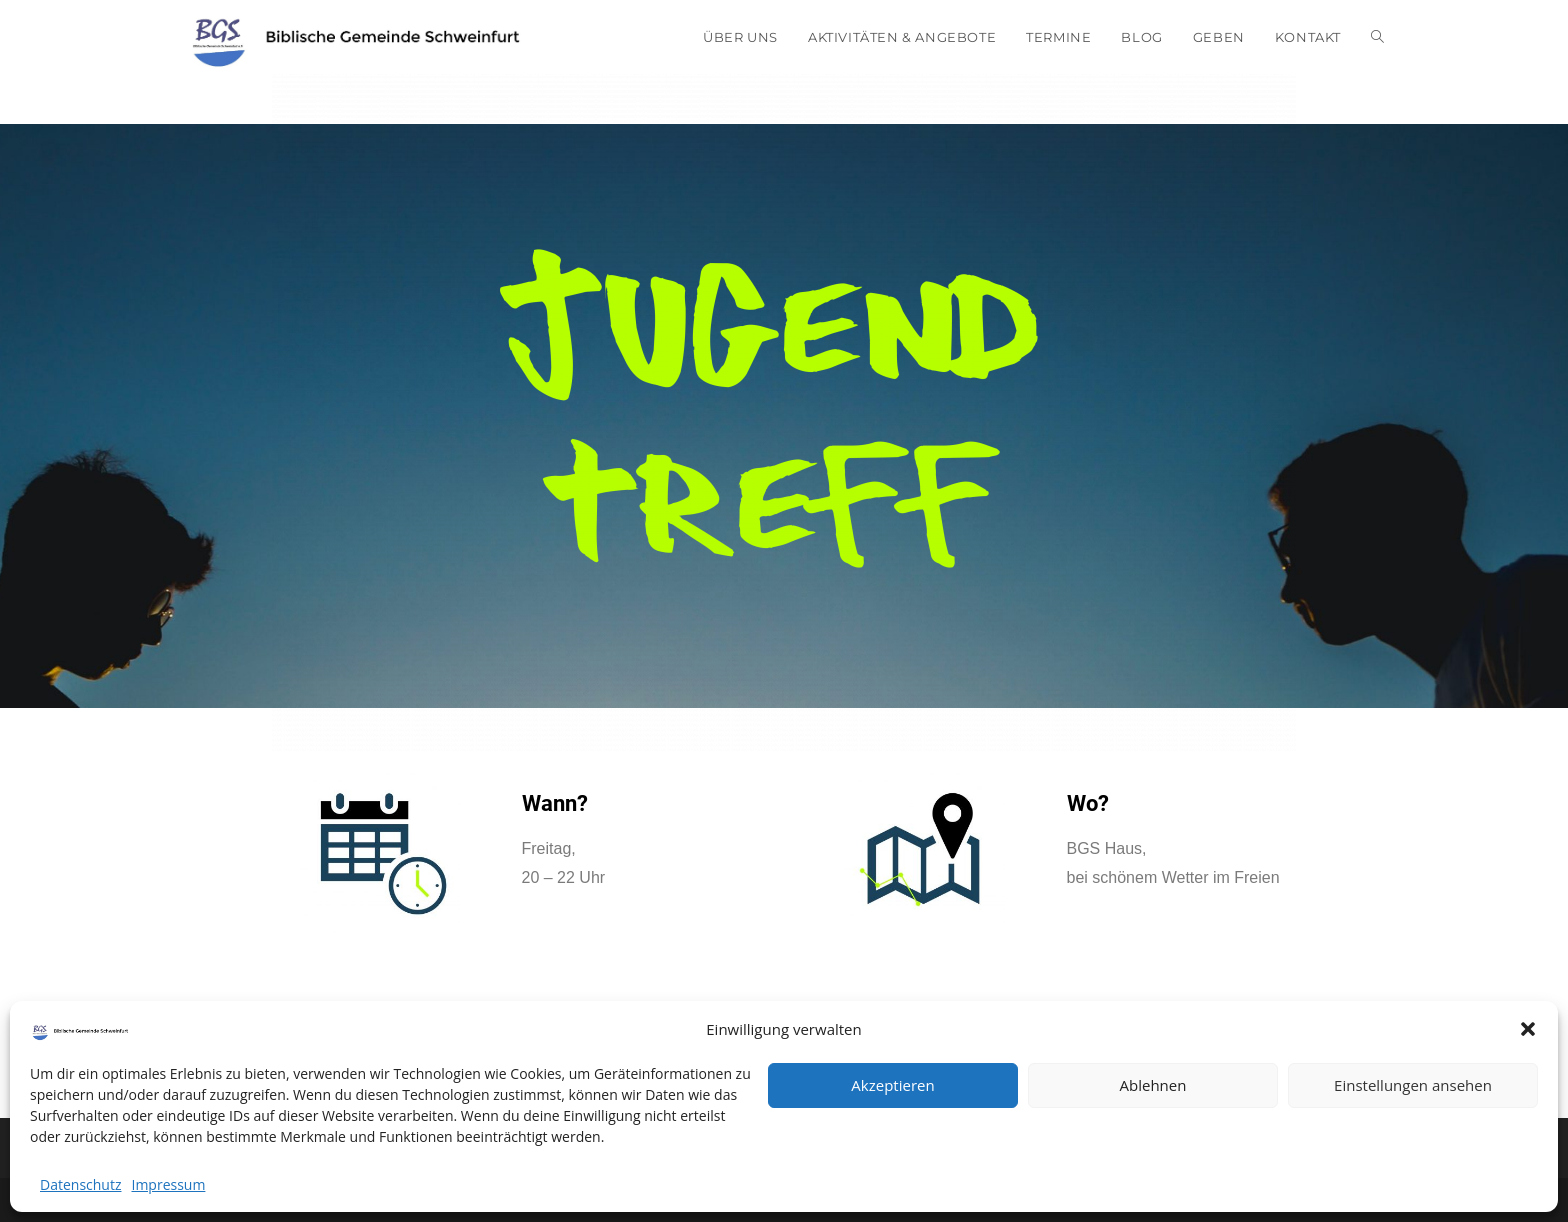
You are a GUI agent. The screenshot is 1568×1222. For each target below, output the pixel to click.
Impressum (168, 1184)
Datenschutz (80, 1184)
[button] (1528, 1029)
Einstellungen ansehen (1413, 1085)
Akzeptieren (892, 1085)
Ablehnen (1153, 1085)
